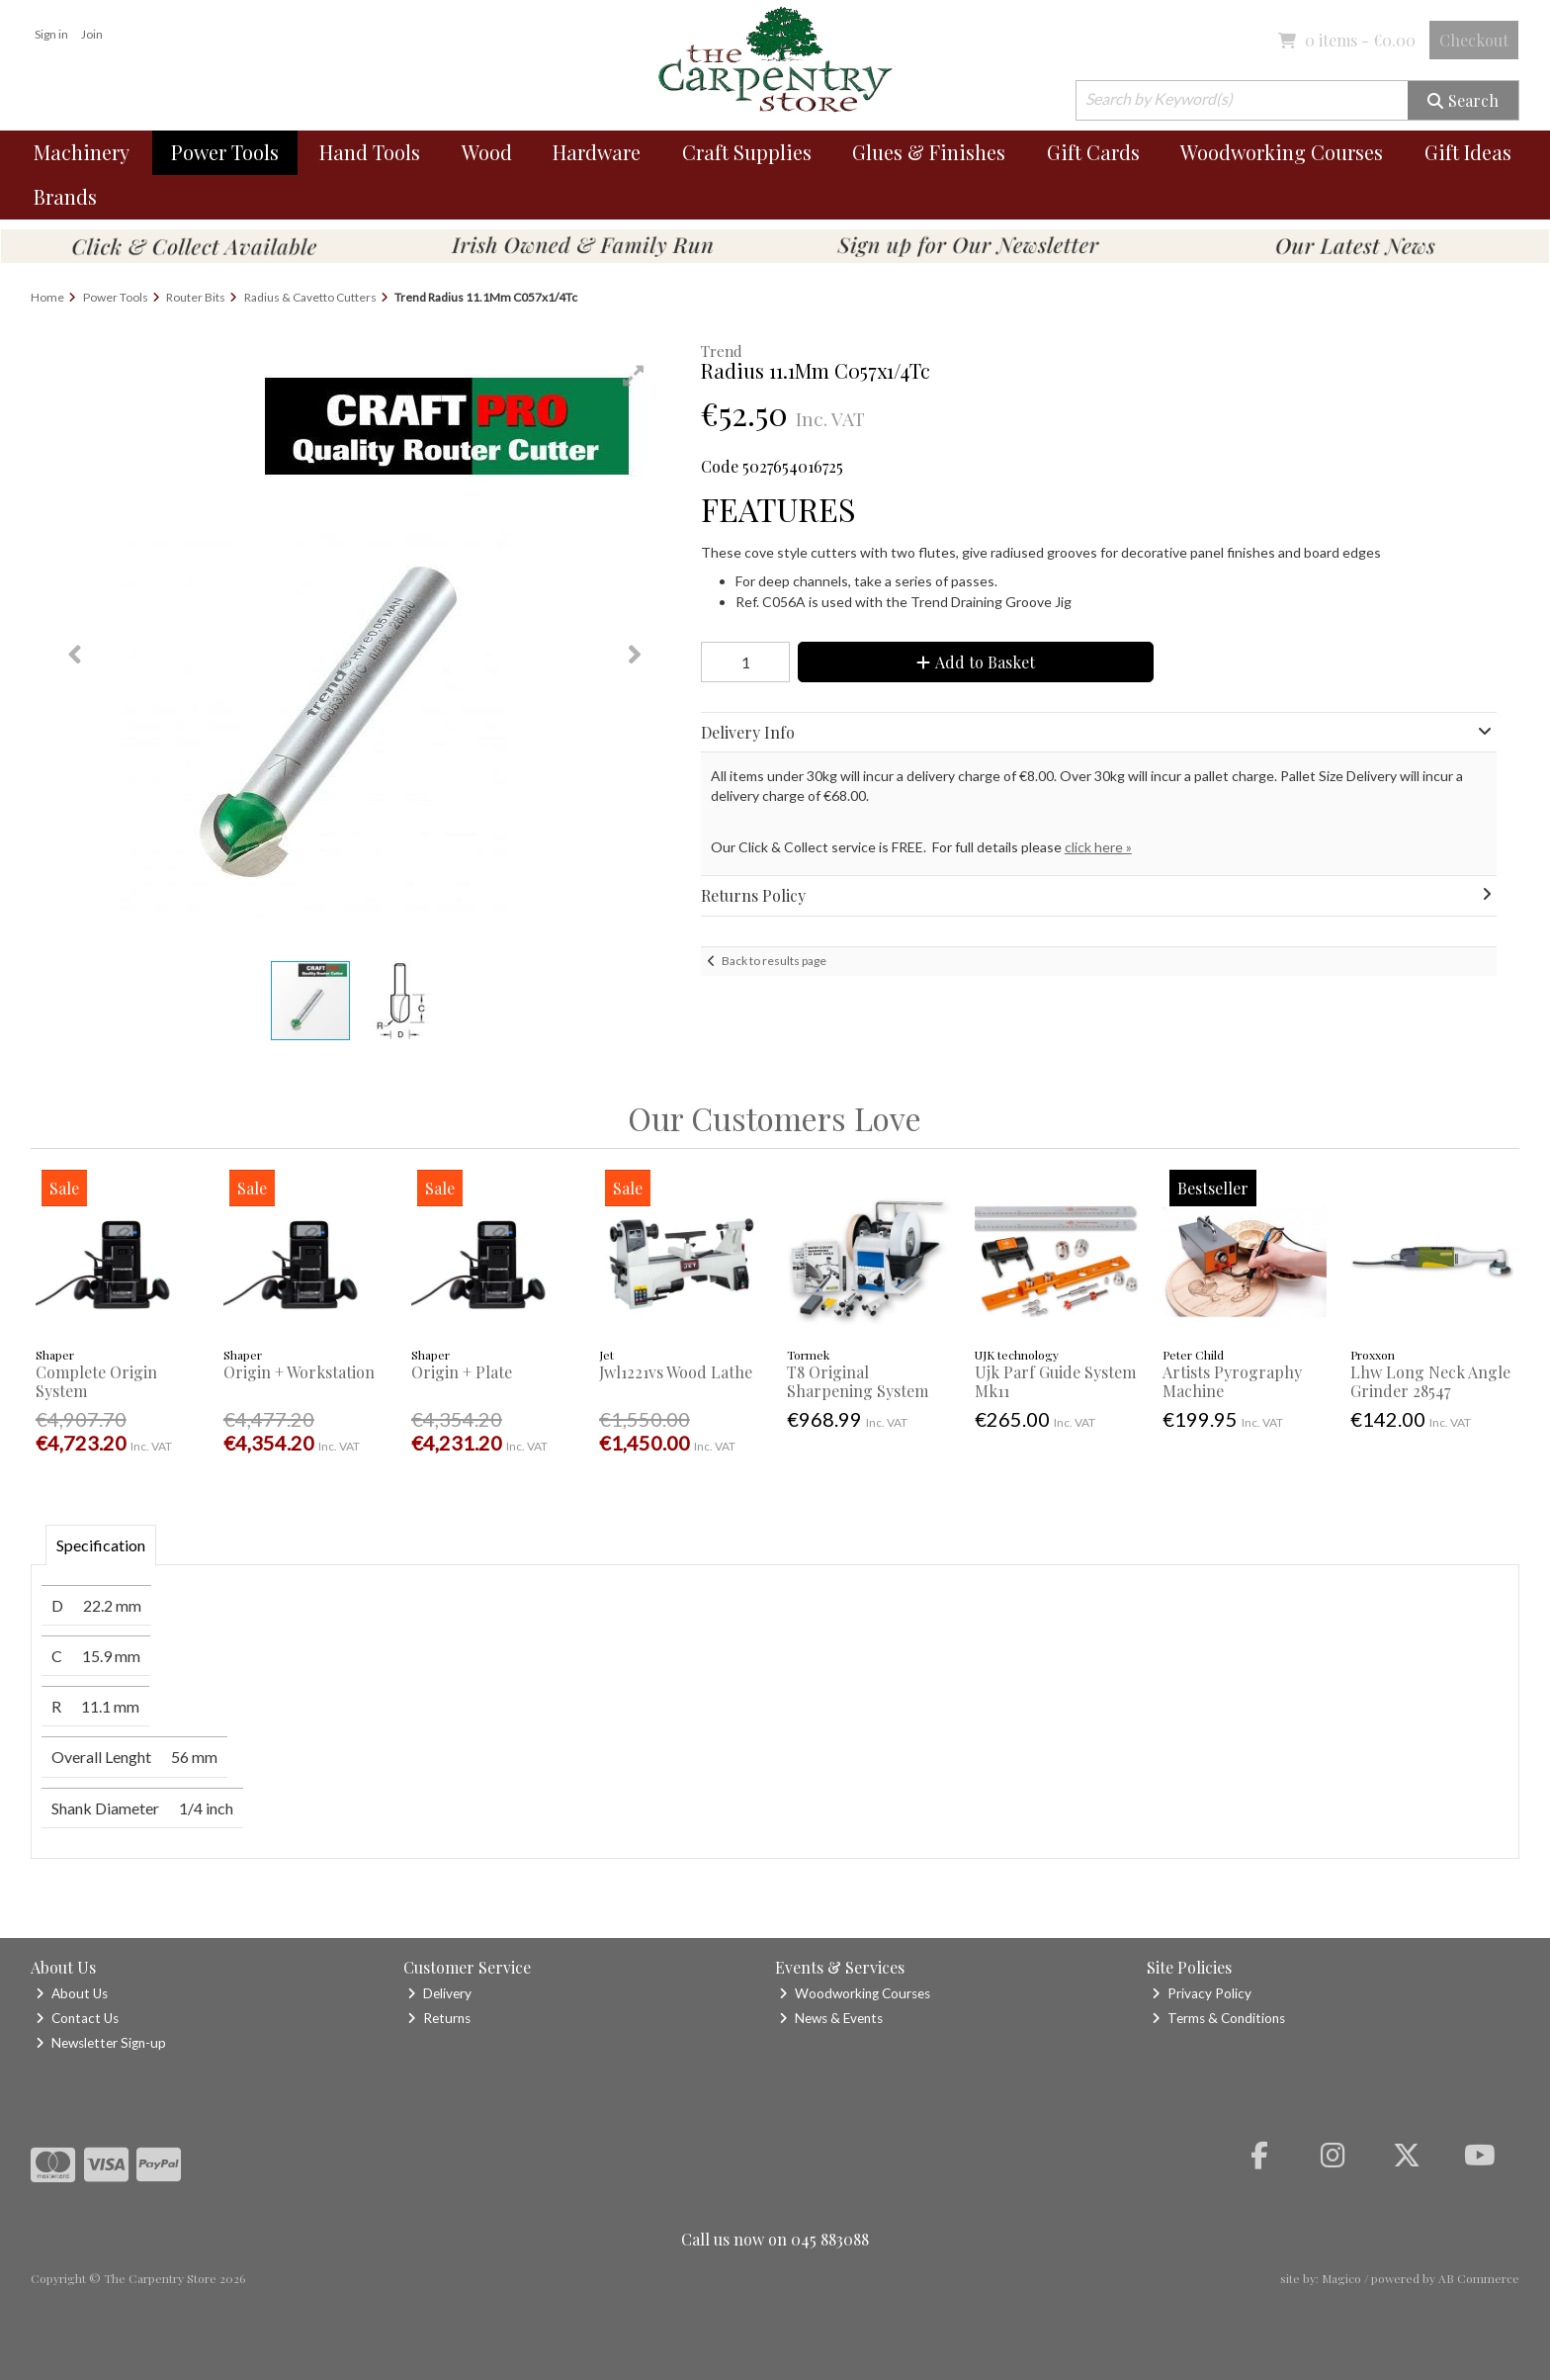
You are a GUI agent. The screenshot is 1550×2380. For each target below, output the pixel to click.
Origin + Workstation (299, 1372)
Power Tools (225, 151)
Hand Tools (369, 151)
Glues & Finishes (928, 151)
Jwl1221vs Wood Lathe (675, 1372)
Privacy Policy (1201, 1993)
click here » (1098, 846)
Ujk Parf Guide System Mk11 (1055, 1381)
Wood (487, 151)
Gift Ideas (1467, 151)
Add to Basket (975, 662)
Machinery (81, 151)
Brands (65, 196)
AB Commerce (1478, 2278)
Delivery (439, 1993)
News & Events (831, 2018)
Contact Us (77, 2018)
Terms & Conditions (1218, 2018)
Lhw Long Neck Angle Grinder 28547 (1430, 1381)
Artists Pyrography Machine (1232, 1381)
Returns (439, 2018)
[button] (633, 376)
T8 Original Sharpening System (857, 1381)
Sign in (51, 34)
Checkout (1473, 40)
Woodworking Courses (1281, 151)
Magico (1341, 2278)
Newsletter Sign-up (101, 2043)
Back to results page (774, 960)
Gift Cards (1093, 151)
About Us (72, 1993)
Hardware (597, 151)
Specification (100, 1545)
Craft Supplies (747, 151)
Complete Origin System (96, 1381)
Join (92, 34)
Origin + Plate (461, 1372)
